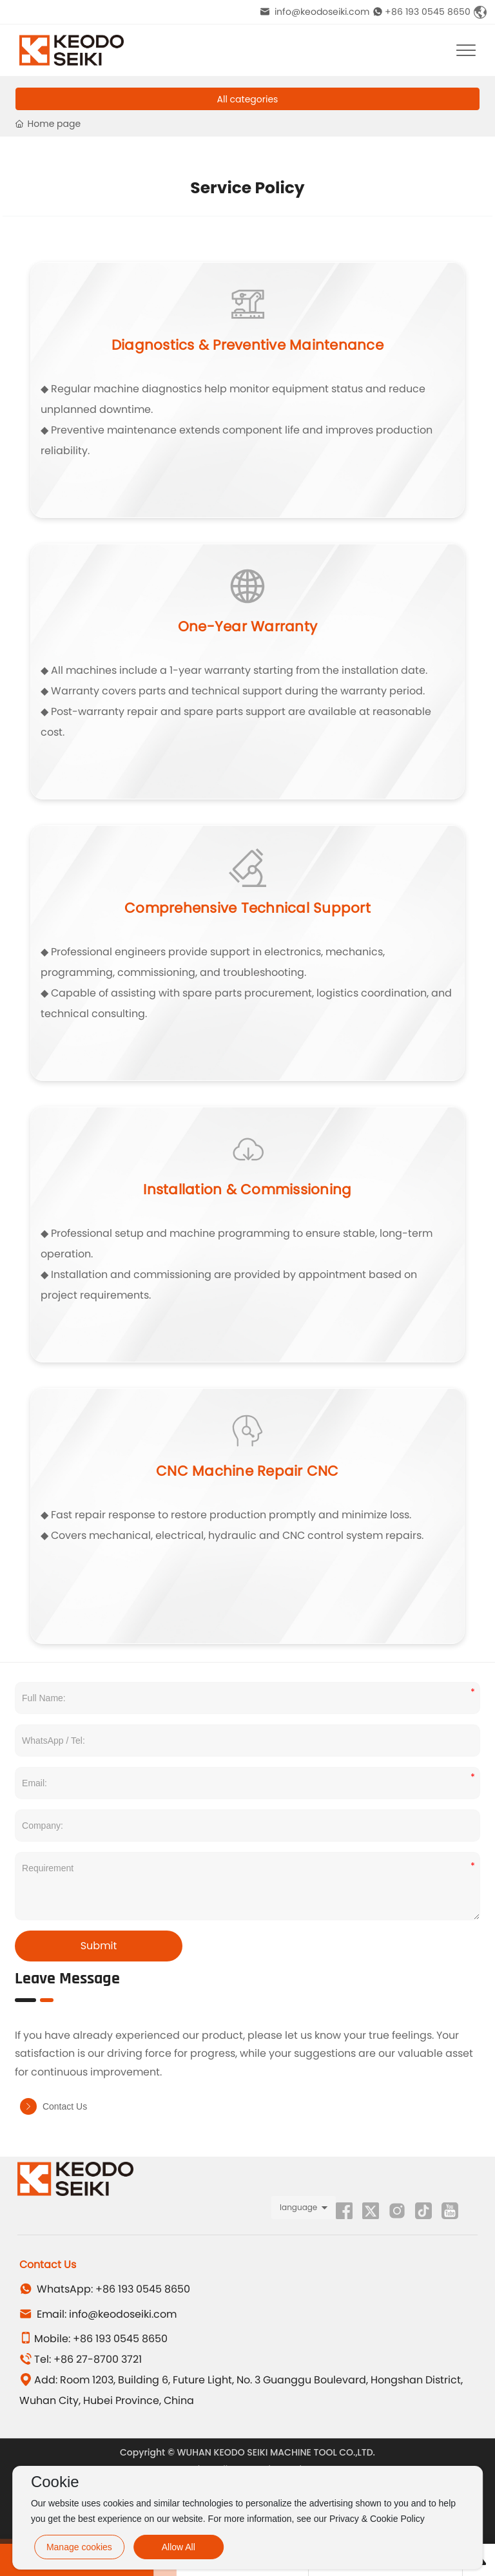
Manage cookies (79, 2547)
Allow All (178, 2547)
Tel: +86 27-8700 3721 (80, 2359)
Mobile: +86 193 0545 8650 (93, 2338)
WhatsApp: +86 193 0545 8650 (104, 2289)
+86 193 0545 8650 (422, 11)
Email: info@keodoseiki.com (98, 2314)
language (298, 2207)
